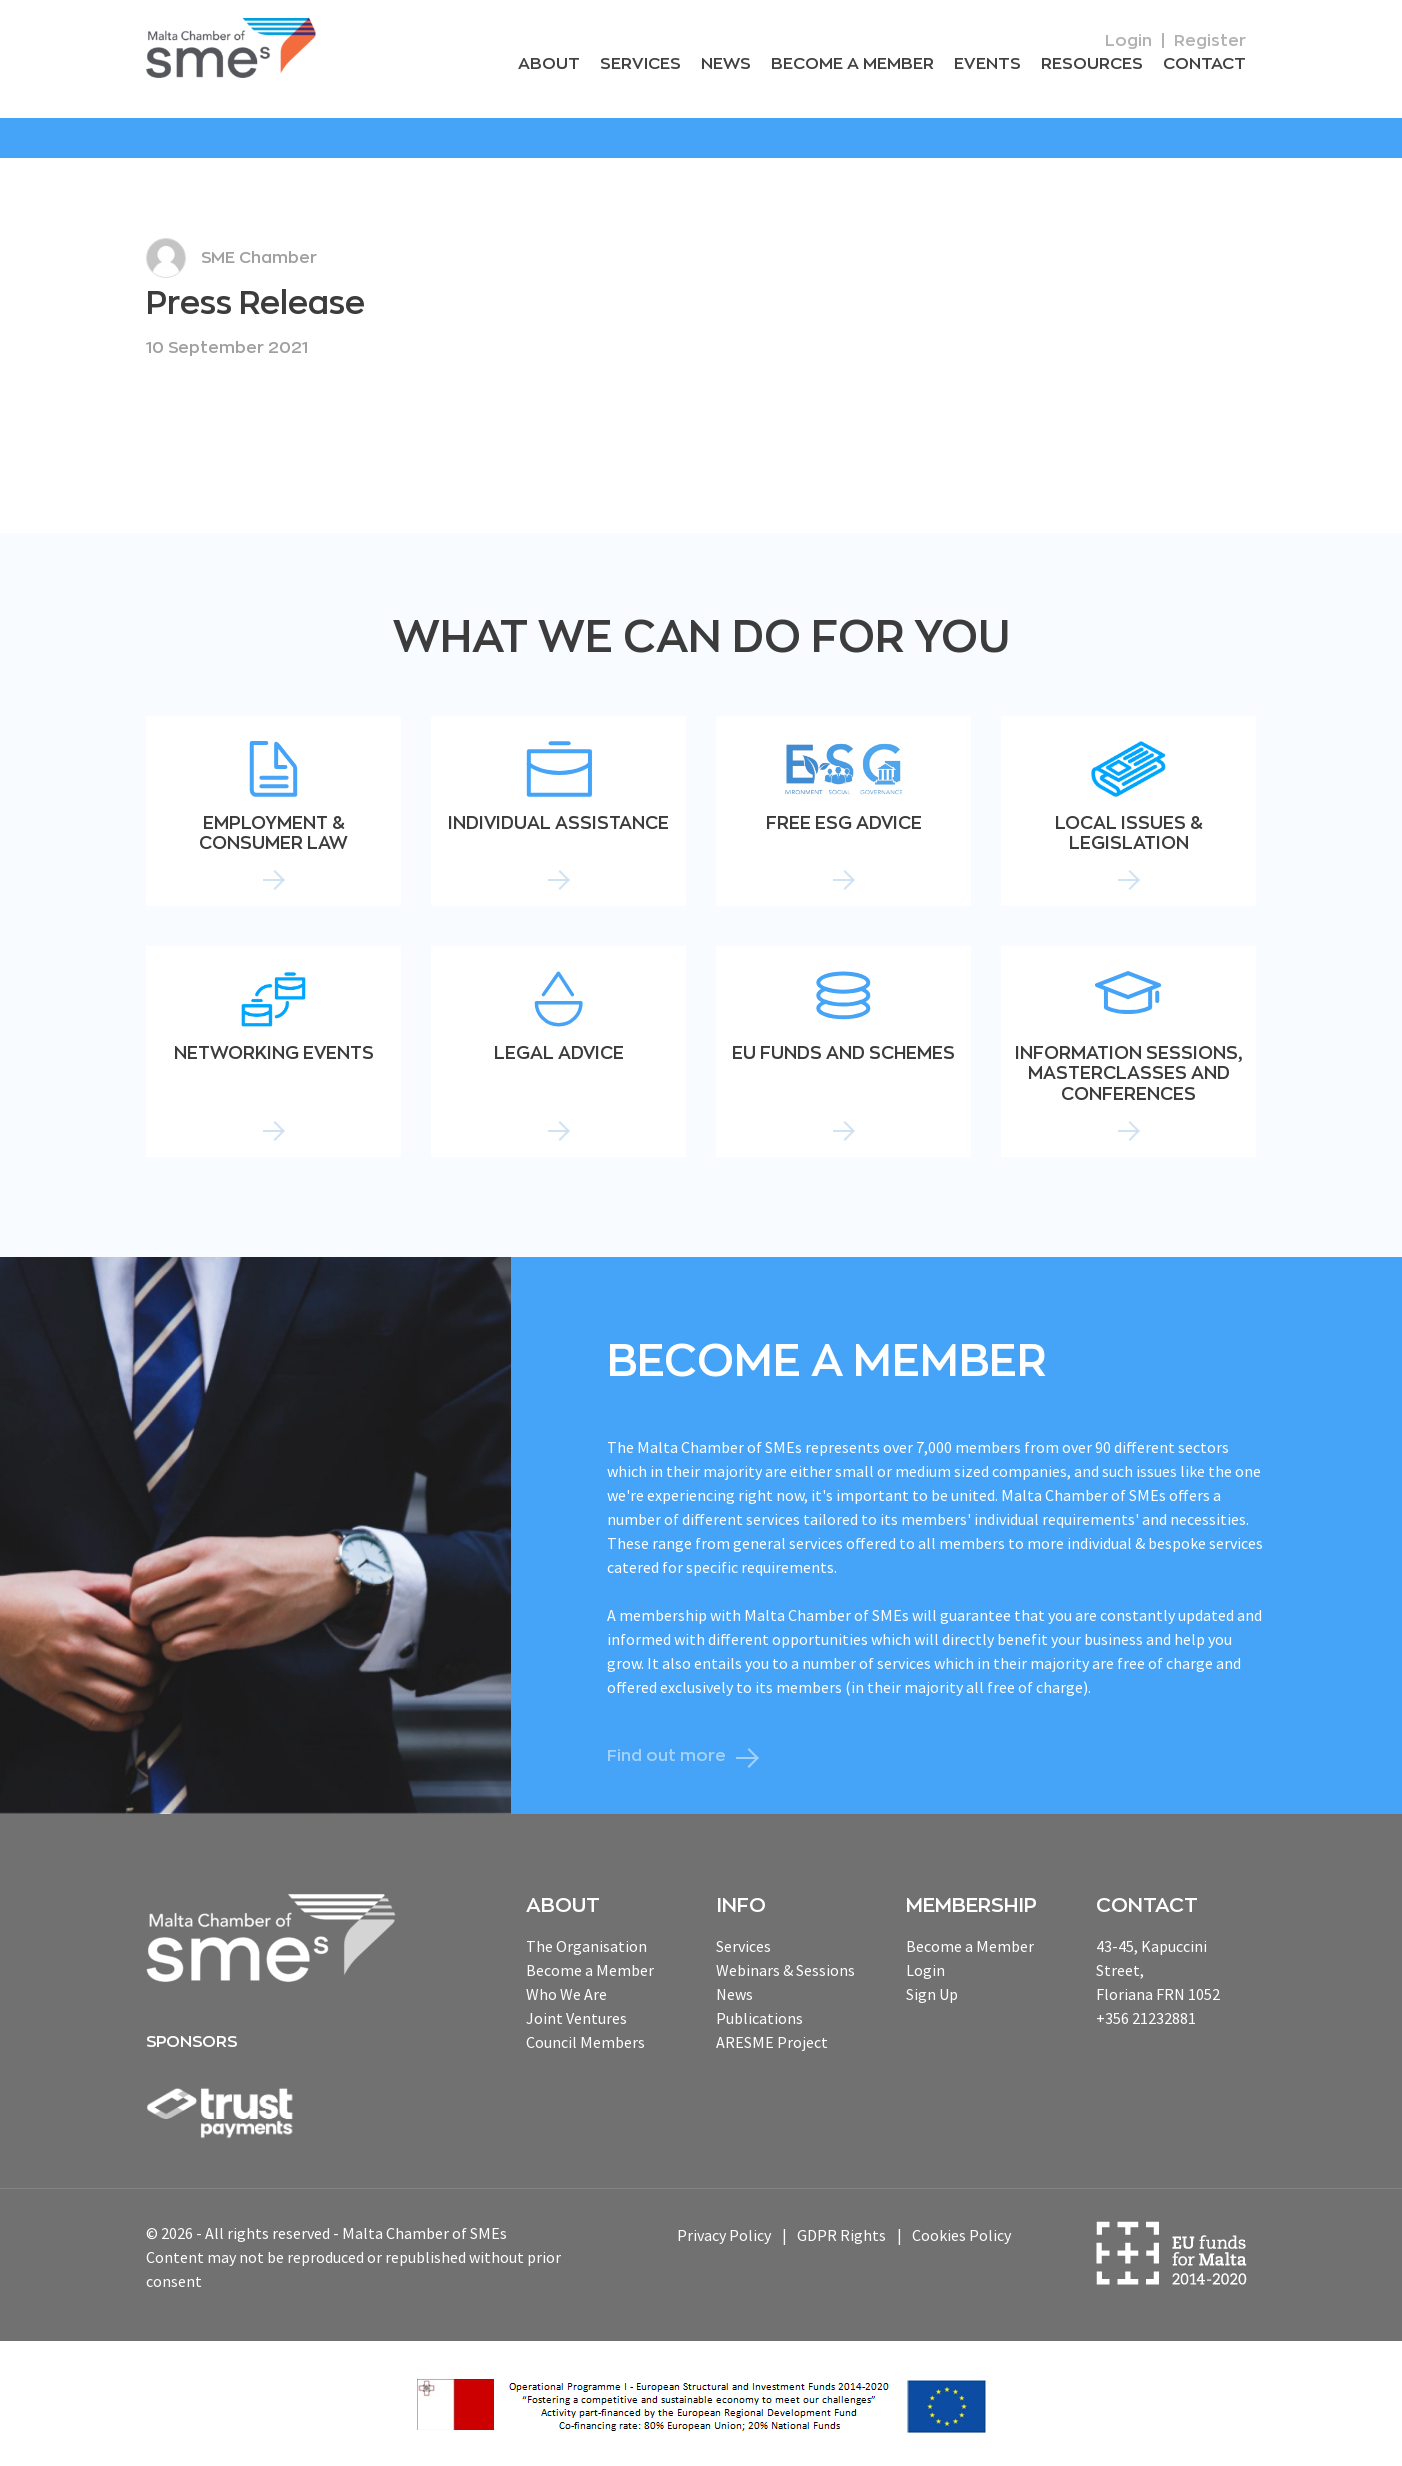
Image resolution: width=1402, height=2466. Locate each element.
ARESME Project (772, 2042)
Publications (759, 2018)
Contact (1205, 64)
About (563, 64)
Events (993, 64)
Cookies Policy (961, 2236)
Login (1128, 41)
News (735, 64)
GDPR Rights (841, 2236)
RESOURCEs (1095, 64)
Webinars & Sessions (785, 1970)
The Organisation (586, 1946)
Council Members (585, 2042)
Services (652, 64)
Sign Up (932, 1994)
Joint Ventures (576, 2018)
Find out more (666, 1756)
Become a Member (860, 64)
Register (1210, 41)
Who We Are (566, 1994)
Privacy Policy (724, 2236)
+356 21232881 (1146, 2018)
